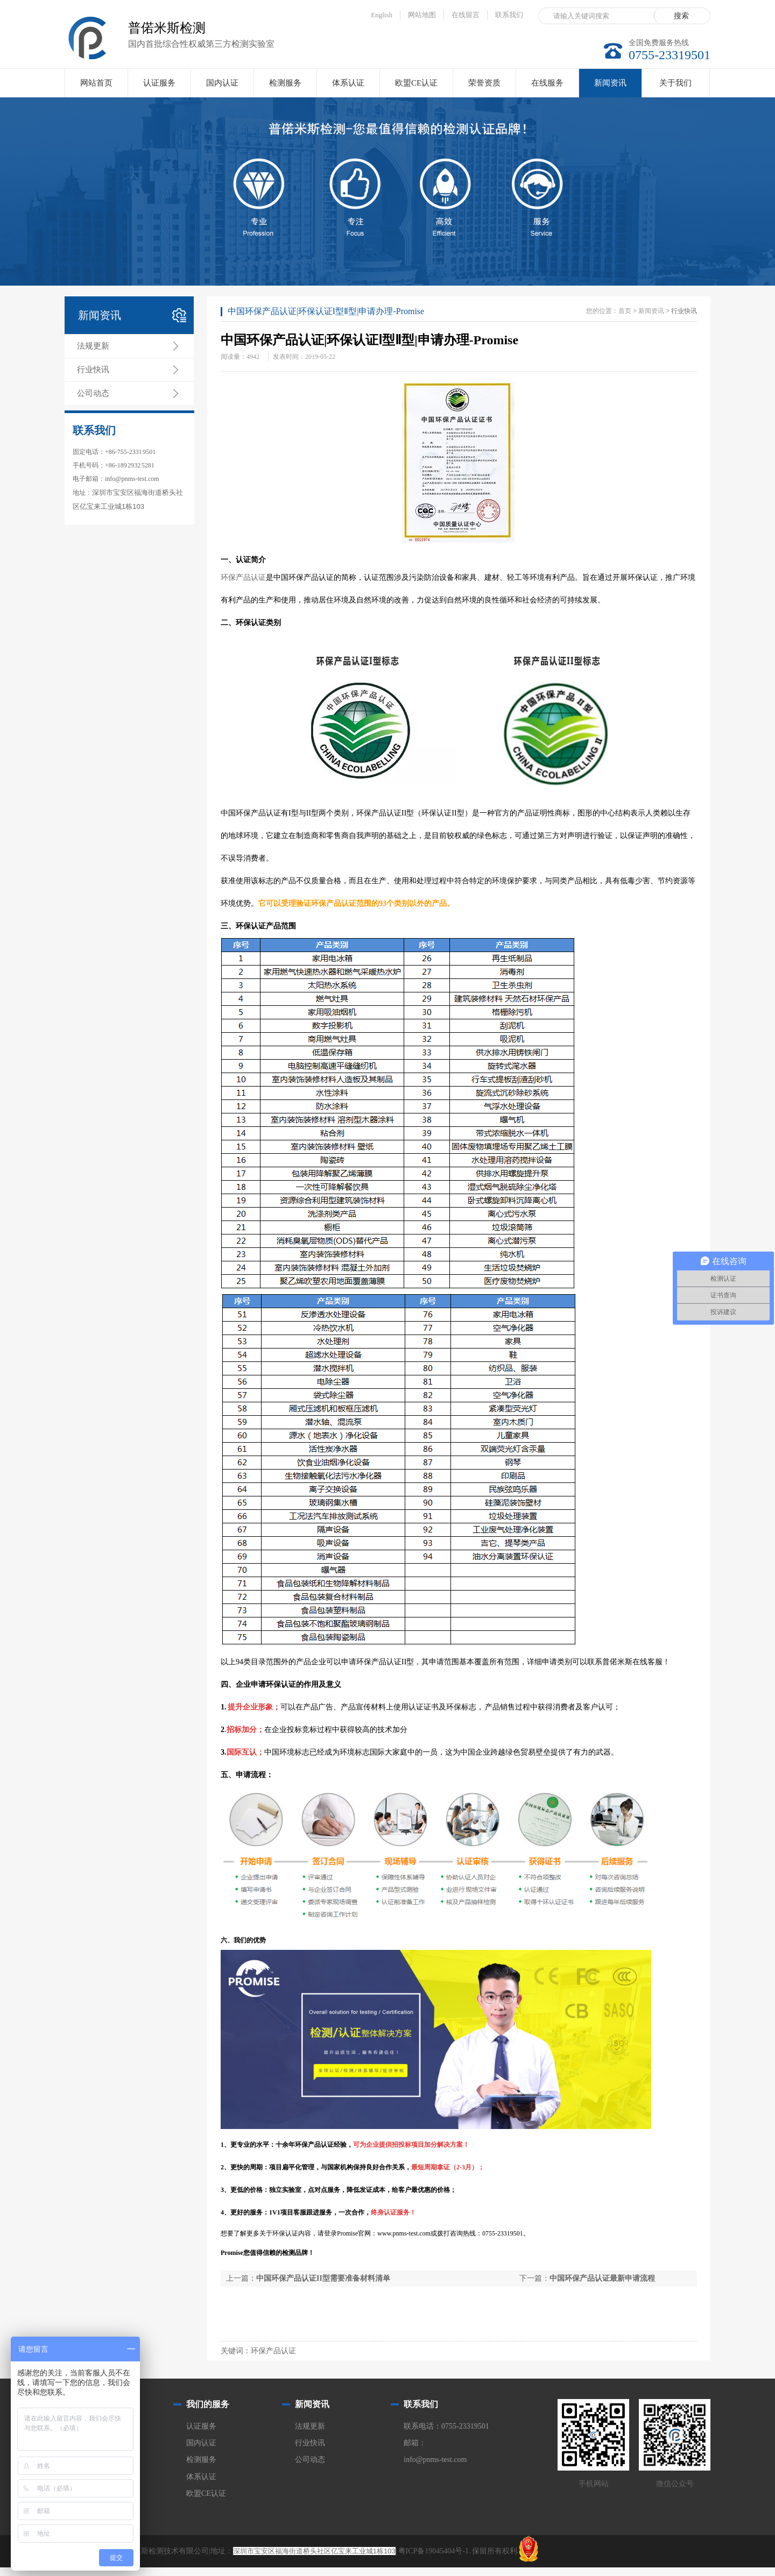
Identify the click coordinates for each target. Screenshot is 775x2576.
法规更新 (93, 346)
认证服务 (159, 83)
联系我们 (509, 15)
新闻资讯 (610, 88)
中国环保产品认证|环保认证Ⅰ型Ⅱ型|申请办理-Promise (326, 311)
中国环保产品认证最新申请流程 (602, 2278)
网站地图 (422, 15)
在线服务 (547, 83)
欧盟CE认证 (416, 83)
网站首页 (96, 83)
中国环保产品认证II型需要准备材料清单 (323, 2278)
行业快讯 (93, 369)
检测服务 (285, 83)
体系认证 (348, 83)
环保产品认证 (243, 577)
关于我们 (675, 83)
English (381, 15)
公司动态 (93, 393)
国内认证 (222, 83)
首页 (624, 311)
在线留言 (466, 15)
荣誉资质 (484, 83)
